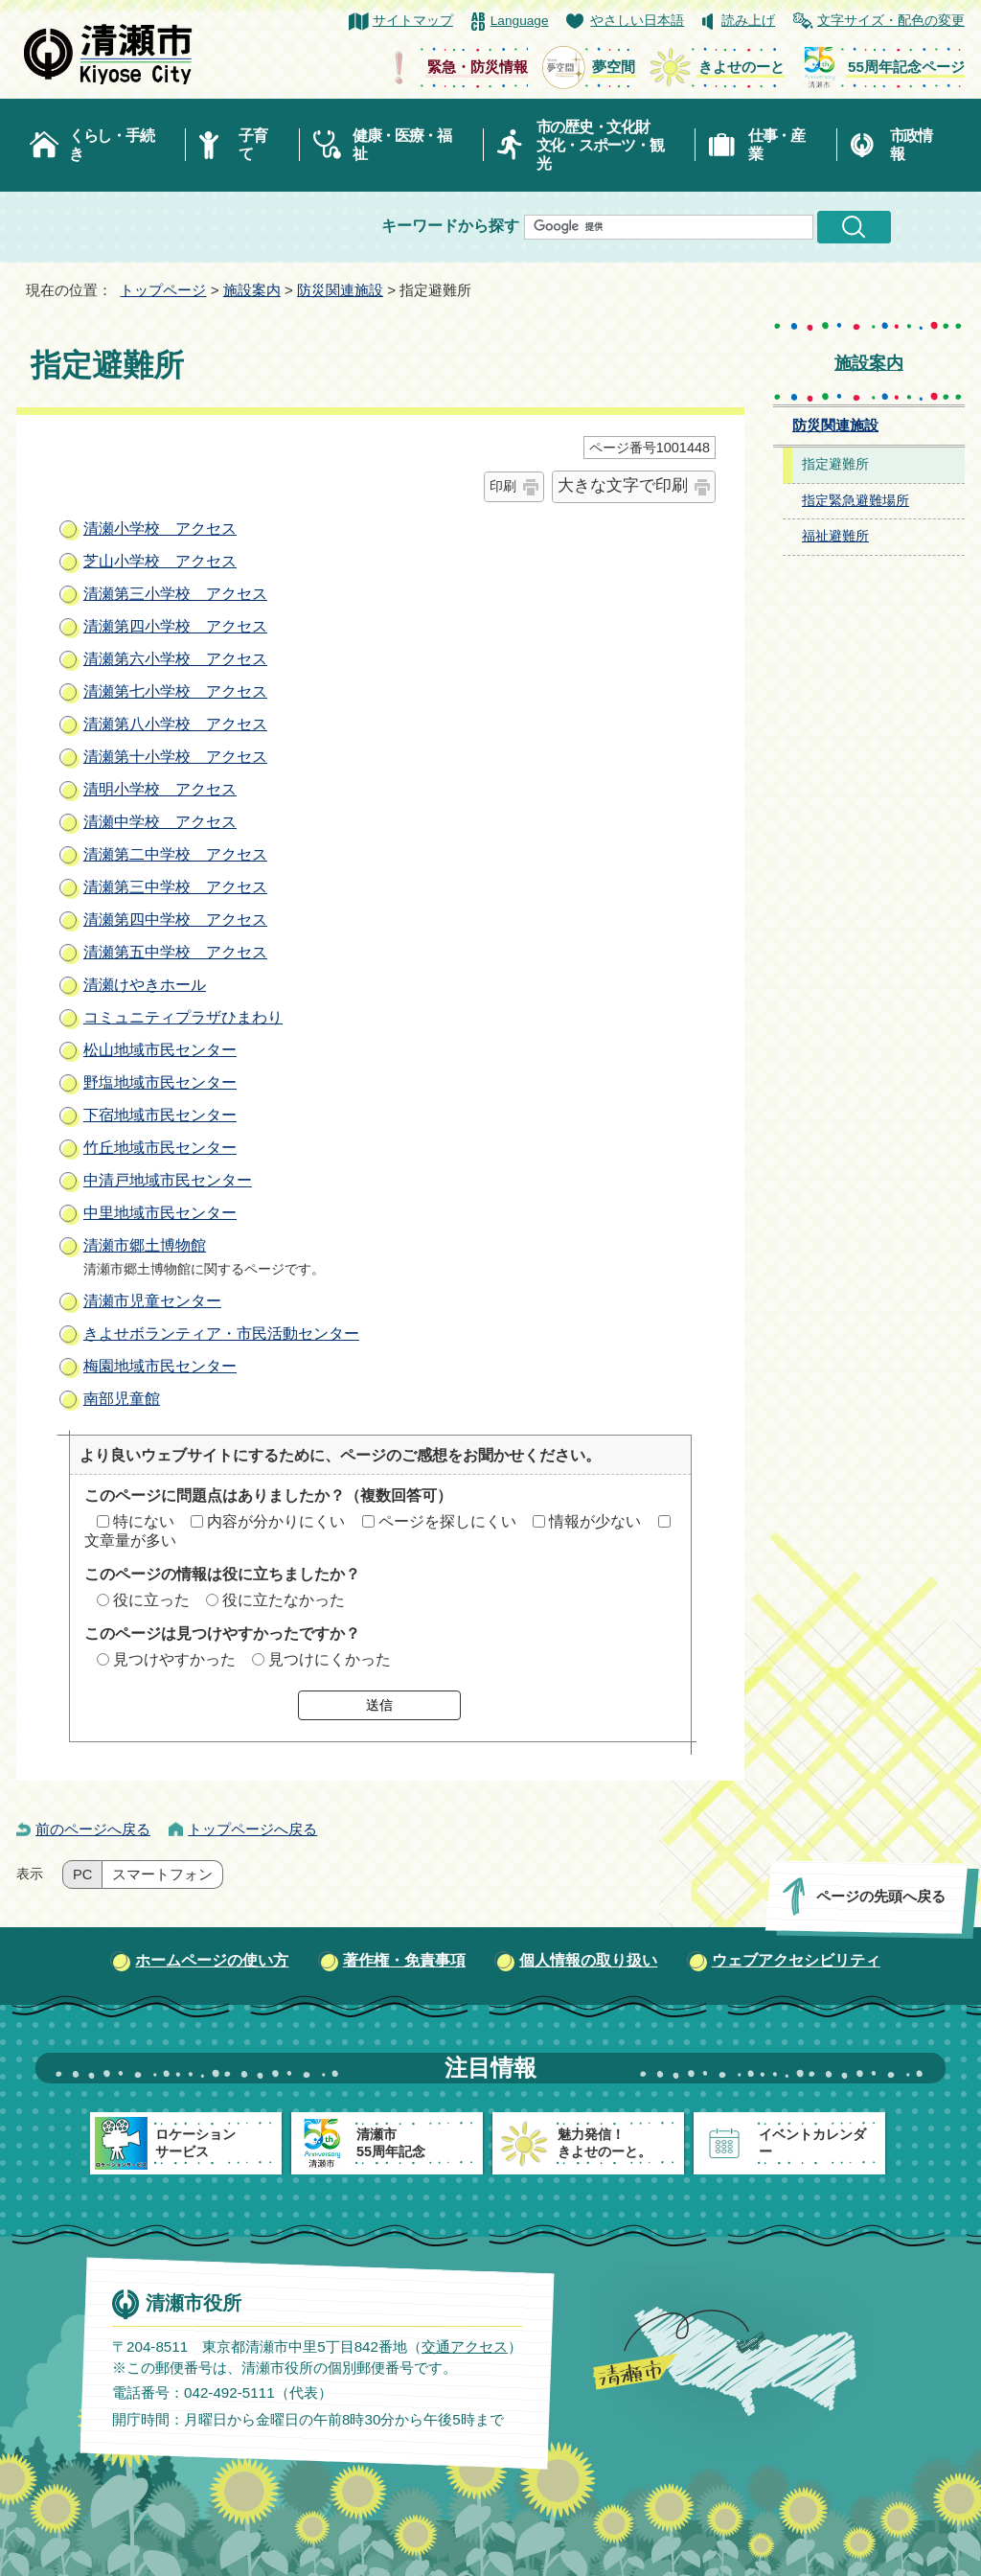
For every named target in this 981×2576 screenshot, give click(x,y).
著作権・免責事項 (404, 1960)
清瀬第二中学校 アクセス (175, 854)
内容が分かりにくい (276, 1521)
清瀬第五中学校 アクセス (175, 952)
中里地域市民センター (160, 1213)
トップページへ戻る (252, 1829)
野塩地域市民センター (160, 1082)
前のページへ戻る (92, 1829)
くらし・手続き (111, 144)
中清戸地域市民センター (167, 1180)
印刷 (503, 486)
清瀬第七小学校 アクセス (175, 691)
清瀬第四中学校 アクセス (175, 919)
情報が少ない (595, 1521)
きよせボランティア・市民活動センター (221, 1333)
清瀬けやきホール (144, 985)
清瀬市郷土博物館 (144, 1245)
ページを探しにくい (447, 1521)
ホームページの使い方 (211, 1960)
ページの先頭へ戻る (881, 1896)
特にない (143, 1521)
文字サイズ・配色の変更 (891, 20)
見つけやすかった (174, 1659)
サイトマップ (413, 20)
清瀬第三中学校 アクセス (175, 887)
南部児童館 (121, 1399)
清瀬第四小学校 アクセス (175, 626)
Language (519, 20)
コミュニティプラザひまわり (183, 1017)
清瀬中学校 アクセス (160, 822)
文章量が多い (130, 1540)
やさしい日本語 (637, 20)
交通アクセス (465, 2346)
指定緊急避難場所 (855, 501)
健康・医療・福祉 (402, 144)
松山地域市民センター (160, 1050)
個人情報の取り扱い (588, 1960)
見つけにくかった (329, 1659)
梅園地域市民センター (160, 1366)
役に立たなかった (283, 1600)
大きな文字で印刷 (623, 485)
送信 (379, 1705)
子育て (252, 144)
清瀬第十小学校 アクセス (175, 756)
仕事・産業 (776, 144)
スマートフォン (162, 1874)
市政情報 (911, 144)
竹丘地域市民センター (160, 1147)
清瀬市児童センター (152, 1301)
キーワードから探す (450, 226)
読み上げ (748, 20)
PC (82, 1874)
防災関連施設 (340, 290)
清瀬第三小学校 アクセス (175, 594)
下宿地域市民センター (160, 1115)
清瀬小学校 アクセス (160, 528)
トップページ (163, 290)
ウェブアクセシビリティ (796, 1960)
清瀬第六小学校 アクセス (175, 659)
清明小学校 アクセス (160, 789)
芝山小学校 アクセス (160, 561)
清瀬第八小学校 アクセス (175, 724)
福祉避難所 (835, 536)
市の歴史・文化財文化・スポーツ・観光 (600, 145)
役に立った (151, 1600)
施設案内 (252, 290)
